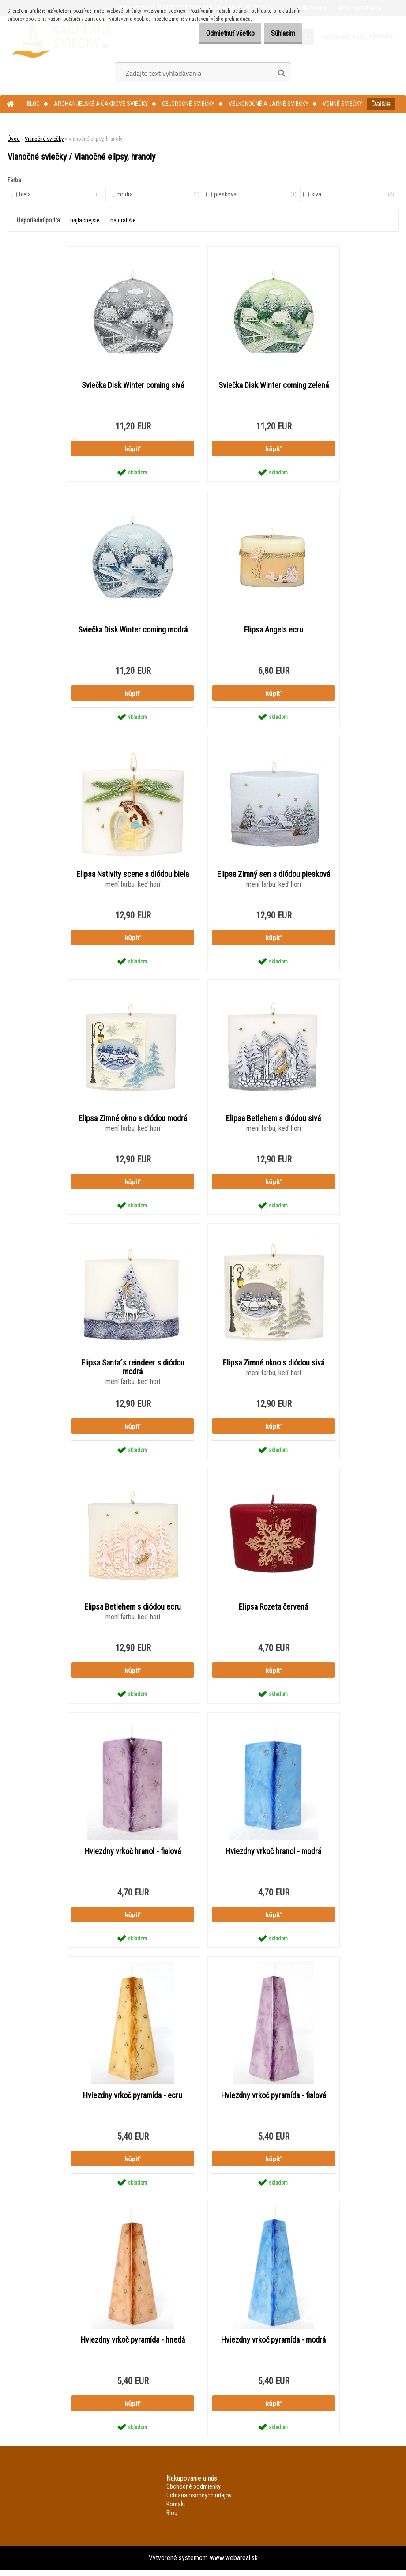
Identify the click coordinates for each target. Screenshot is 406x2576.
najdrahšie (123, 220)
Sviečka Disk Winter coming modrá (133, 630)
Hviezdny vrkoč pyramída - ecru (132, 2100)
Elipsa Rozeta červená (273, 1610)
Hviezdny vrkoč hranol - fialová (133, 1855)
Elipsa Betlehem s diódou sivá (273, 1120)
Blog (33, 103)
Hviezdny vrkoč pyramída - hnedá (133, 2345)
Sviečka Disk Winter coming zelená (273, 385)
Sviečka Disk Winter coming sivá (133, 385)
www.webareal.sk (234, 2563)
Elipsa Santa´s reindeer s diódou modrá (132, 1370)
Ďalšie (381, 104)
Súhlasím (279, 33)
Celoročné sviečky (188, 103)
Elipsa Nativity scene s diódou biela (132, 875)
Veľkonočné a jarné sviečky (268, 103)
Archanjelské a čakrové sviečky (101, 103)
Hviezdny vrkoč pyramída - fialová (273, 2100)
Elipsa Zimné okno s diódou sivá (273, 1365)
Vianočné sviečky (44, 138)
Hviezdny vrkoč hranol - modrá (273, 1855)
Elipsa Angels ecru (273, 630)
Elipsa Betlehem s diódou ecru (132, 1610)
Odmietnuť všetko (216, 33)
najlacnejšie (85, 220)
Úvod (14, 138)
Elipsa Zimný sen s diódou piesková (273, 875)
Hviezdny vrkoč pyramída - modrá (273, 2345)
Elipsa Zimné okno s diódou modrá (133, 1120)
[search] (281, 73)
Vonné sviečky (342, 103)
